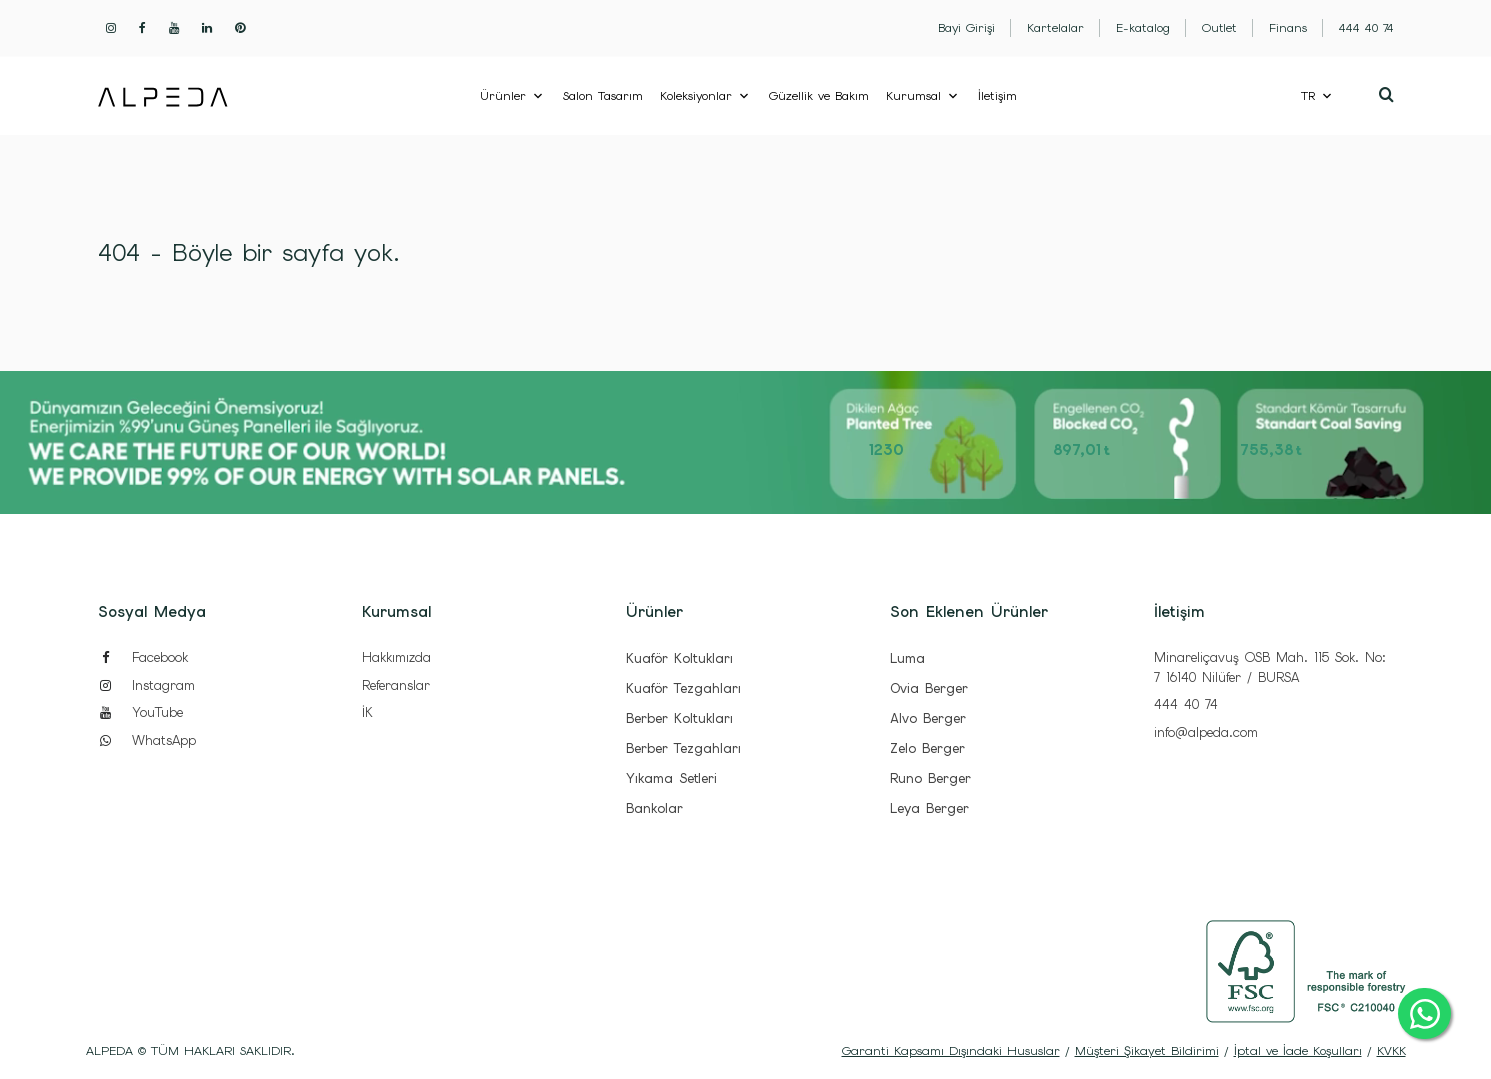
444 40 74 (1186, 704)
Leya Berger (929, 808)
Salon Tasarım (603, 96)
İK (367, 712)
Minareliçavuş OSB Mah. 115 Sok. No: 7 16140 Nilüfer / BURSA (1270, 667)
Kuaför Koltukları (679, 658)
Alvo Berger (928, 718)
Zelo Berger (927, 748)
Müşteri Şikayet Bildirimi (1147, 1051)
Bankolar (654, 808)
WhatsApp (147, 740)
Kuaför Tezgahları (683, 688)
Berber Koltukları (679, 718)
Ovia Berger (929, 688)
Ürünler (503, 96)
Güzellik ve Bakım (819, 96)
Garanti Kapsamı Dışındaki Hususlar (951, 1051)
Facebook (143, 657)
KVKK (1391, 1051)
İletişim (997, 96)
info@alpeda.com (1206, 732)
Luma (907, 658)
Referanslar (396, 685)
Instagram (146, 685)
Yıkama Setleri (671, 778)
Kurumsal (913, 96)
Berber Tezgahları (683, 748)
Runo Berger (930, 778)
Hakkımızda (396, 657)
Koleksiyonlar (696, 96)
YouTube (140, 712)
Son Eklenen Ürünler (969, 612)
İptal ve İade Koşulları (1298, 1051)
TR (1308, 96)
